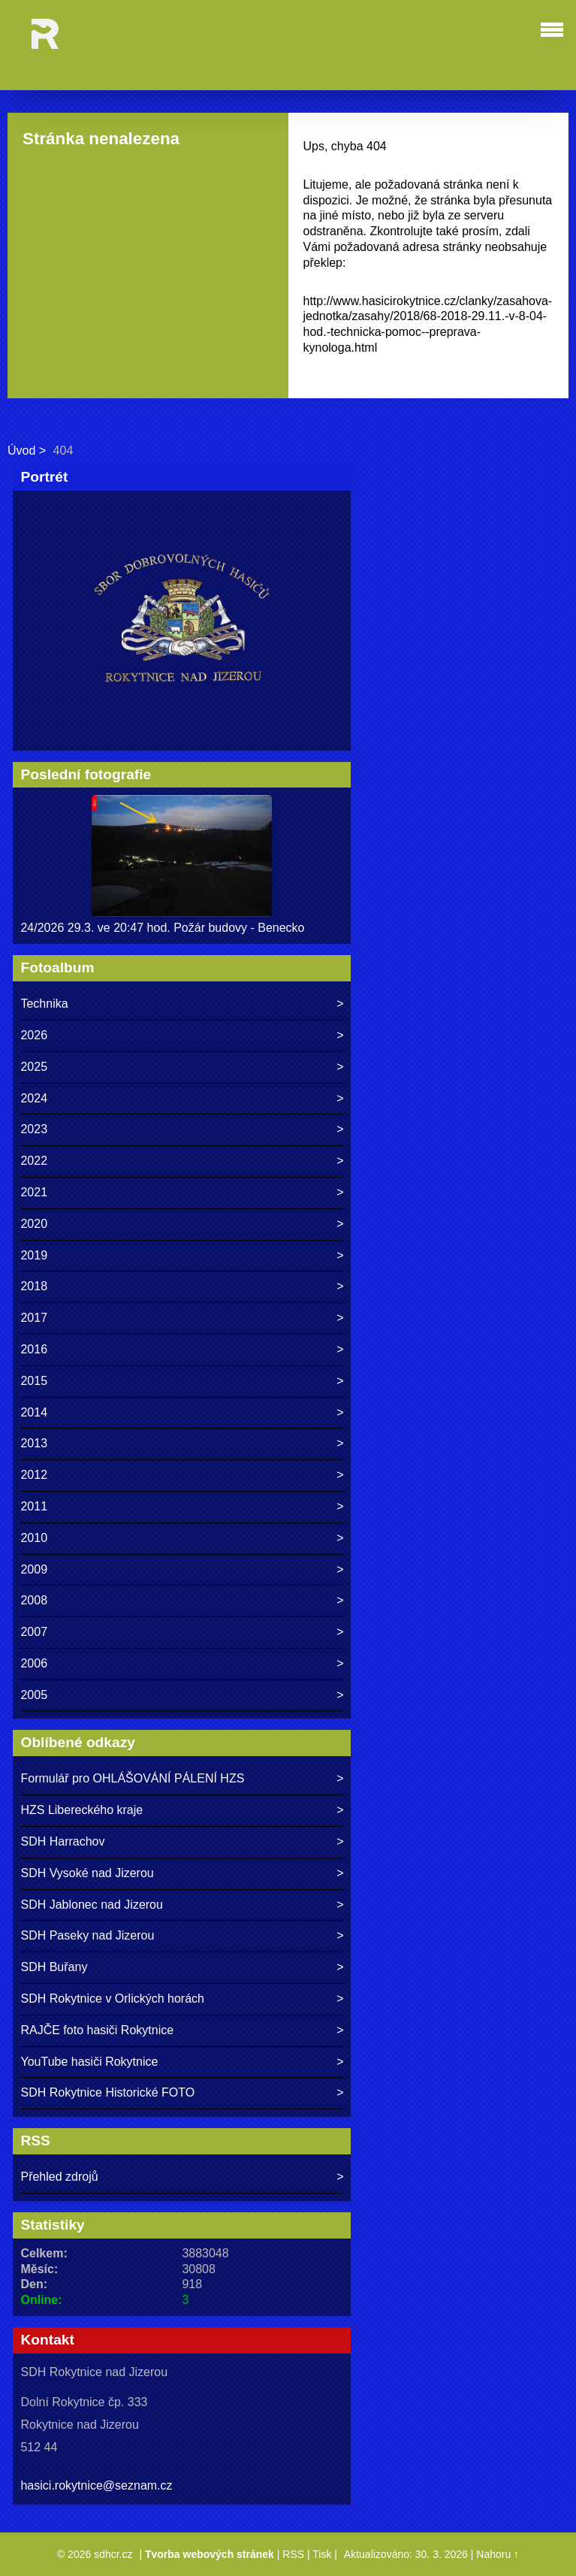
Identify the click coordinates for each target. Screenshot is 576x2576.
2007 (33, 1631)
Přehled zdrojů (59, 2176)
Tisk (321, 2554)
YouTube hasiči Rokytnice (89, 2061)
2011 (33, 1506)
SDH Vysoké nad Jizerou (86, 1873)
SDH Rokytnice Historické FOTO (107, 2092)
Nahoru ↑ (497, 2554)
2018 (33, 1286)
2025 (33, 1066)
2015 (33, 1380)
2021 (33, 1192)
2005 (33, 1695)
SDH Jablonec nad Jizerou (91, 1904)
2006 (33, 1663)
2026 (33, 1035)
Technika (44, 1003)
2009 (33, 1569)
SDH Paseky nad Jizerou (87, 1935)
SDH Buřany (53, 1967)
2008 (33, 1600)
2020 (33, 1223)
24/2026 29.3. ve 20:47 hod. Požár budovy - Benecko (162, 927)
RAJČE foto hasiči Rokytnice (96, 2030)
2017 (33, 1317)
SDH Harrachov (62, 1841)
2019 (33, 1255)
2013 (33, 1443)
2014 (33, 1412)
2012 (33, 1474)
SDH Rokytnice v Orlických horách (112, 1998)
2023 (33, 1129)
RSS (293, 2554)
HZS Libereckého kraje (81, 1810)
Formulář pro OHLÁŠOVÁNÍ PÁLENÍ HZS (132, 1778)
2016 (33, 1349)
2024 (33, 1098)
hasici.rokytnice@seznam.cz (96, 2485)
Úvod (21, 450)
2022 (33, 1160)
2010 (33, 1537)
